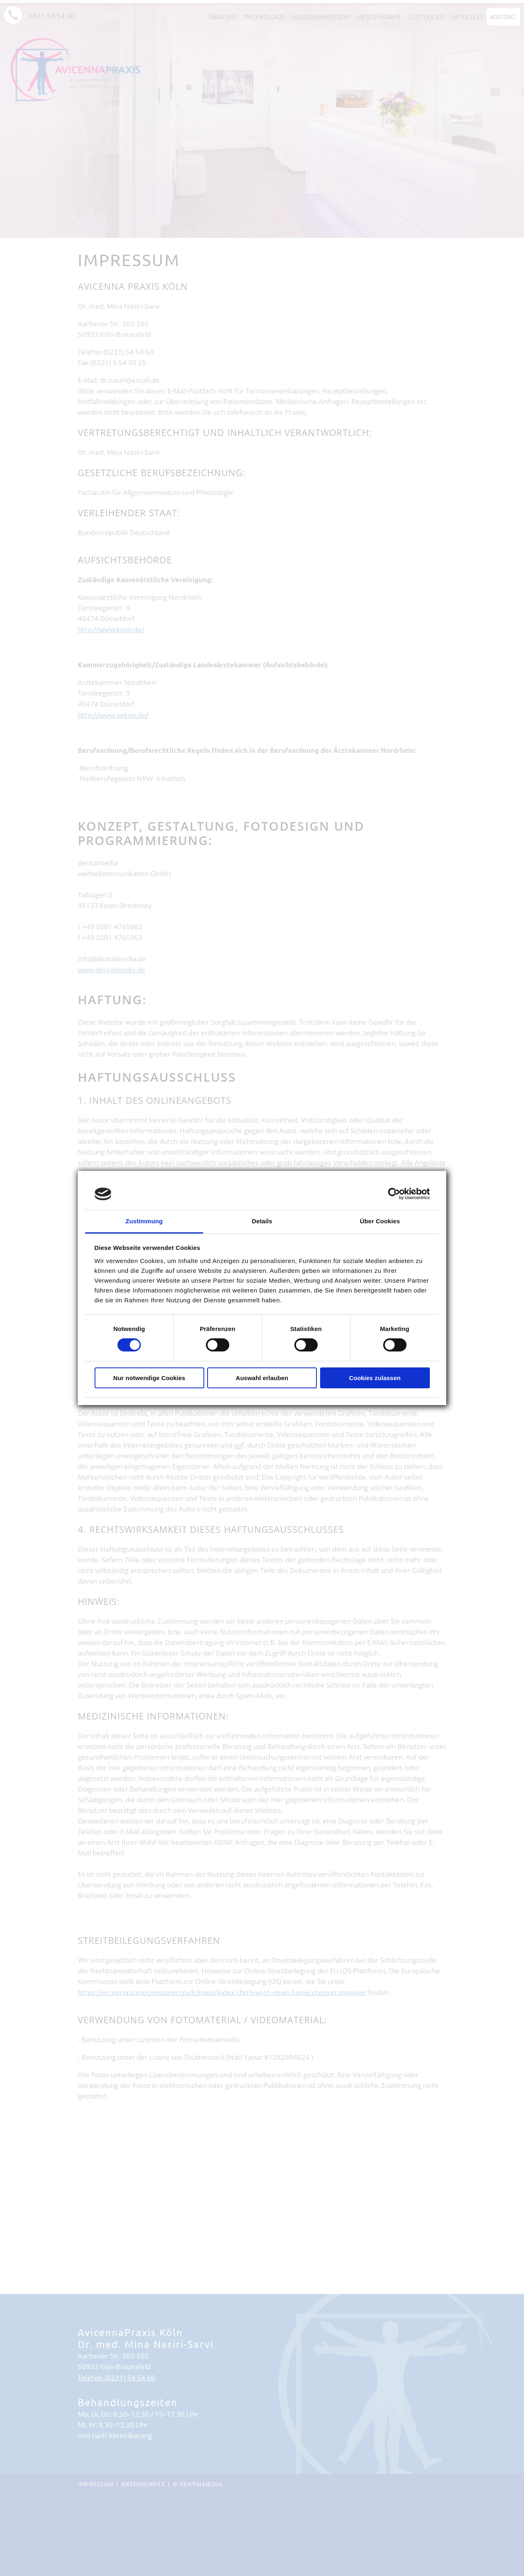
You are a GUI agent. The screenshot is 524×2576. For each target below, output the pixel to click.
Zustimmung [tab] (144, 1221)
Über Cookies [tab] (380, 1221)
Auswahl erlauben (262, 1377)
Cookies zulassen (375, 1377)
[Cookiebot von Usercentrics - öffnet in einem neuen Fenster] (394, 1194)
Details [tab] (262, 1221)
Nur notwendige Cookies (149, 1377)
